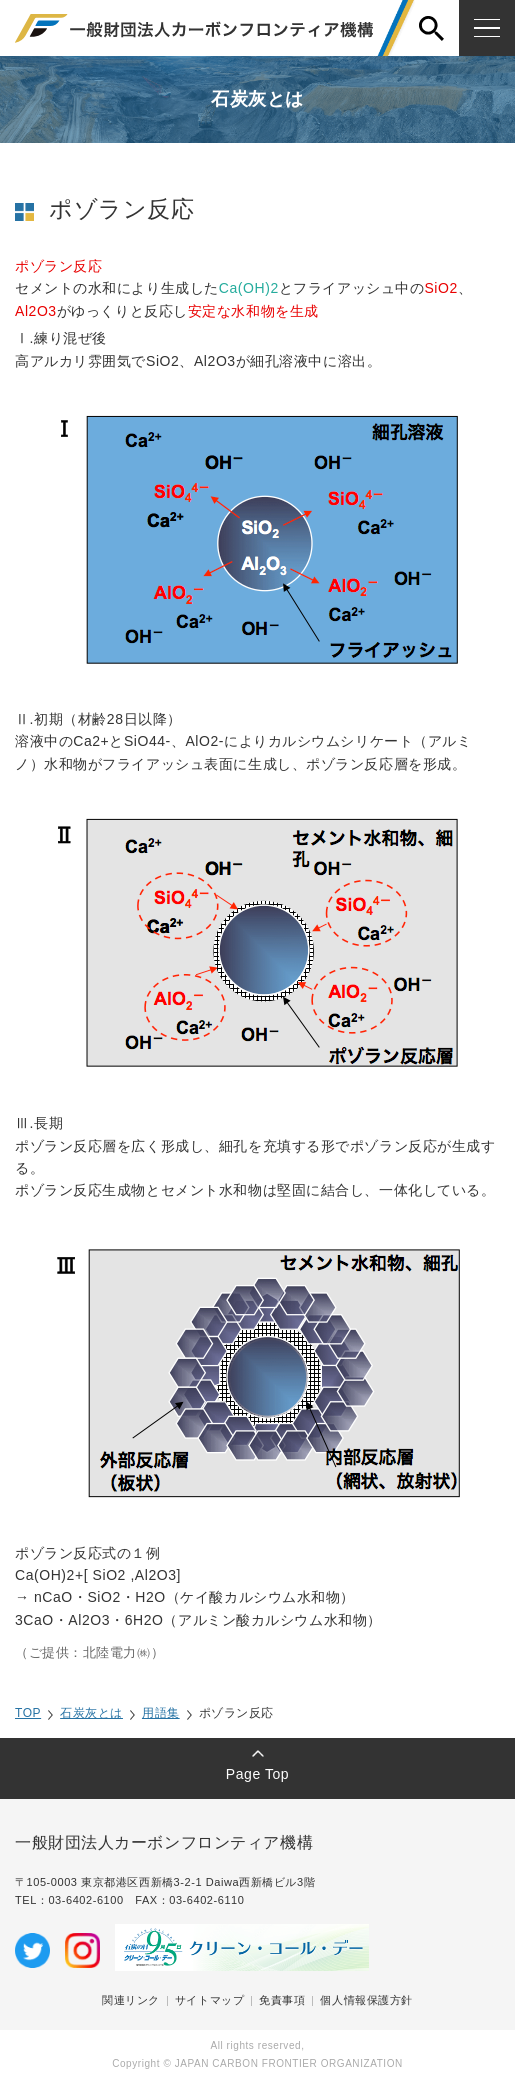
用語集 (161, 1713)
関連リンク (131, 2000)
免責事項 (282, 2000)
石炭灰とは (91, 1713)
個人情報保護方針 (366, 2000)
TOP (28, 1713)
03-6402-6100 (91, 1900)
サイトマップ (209, 2000)
